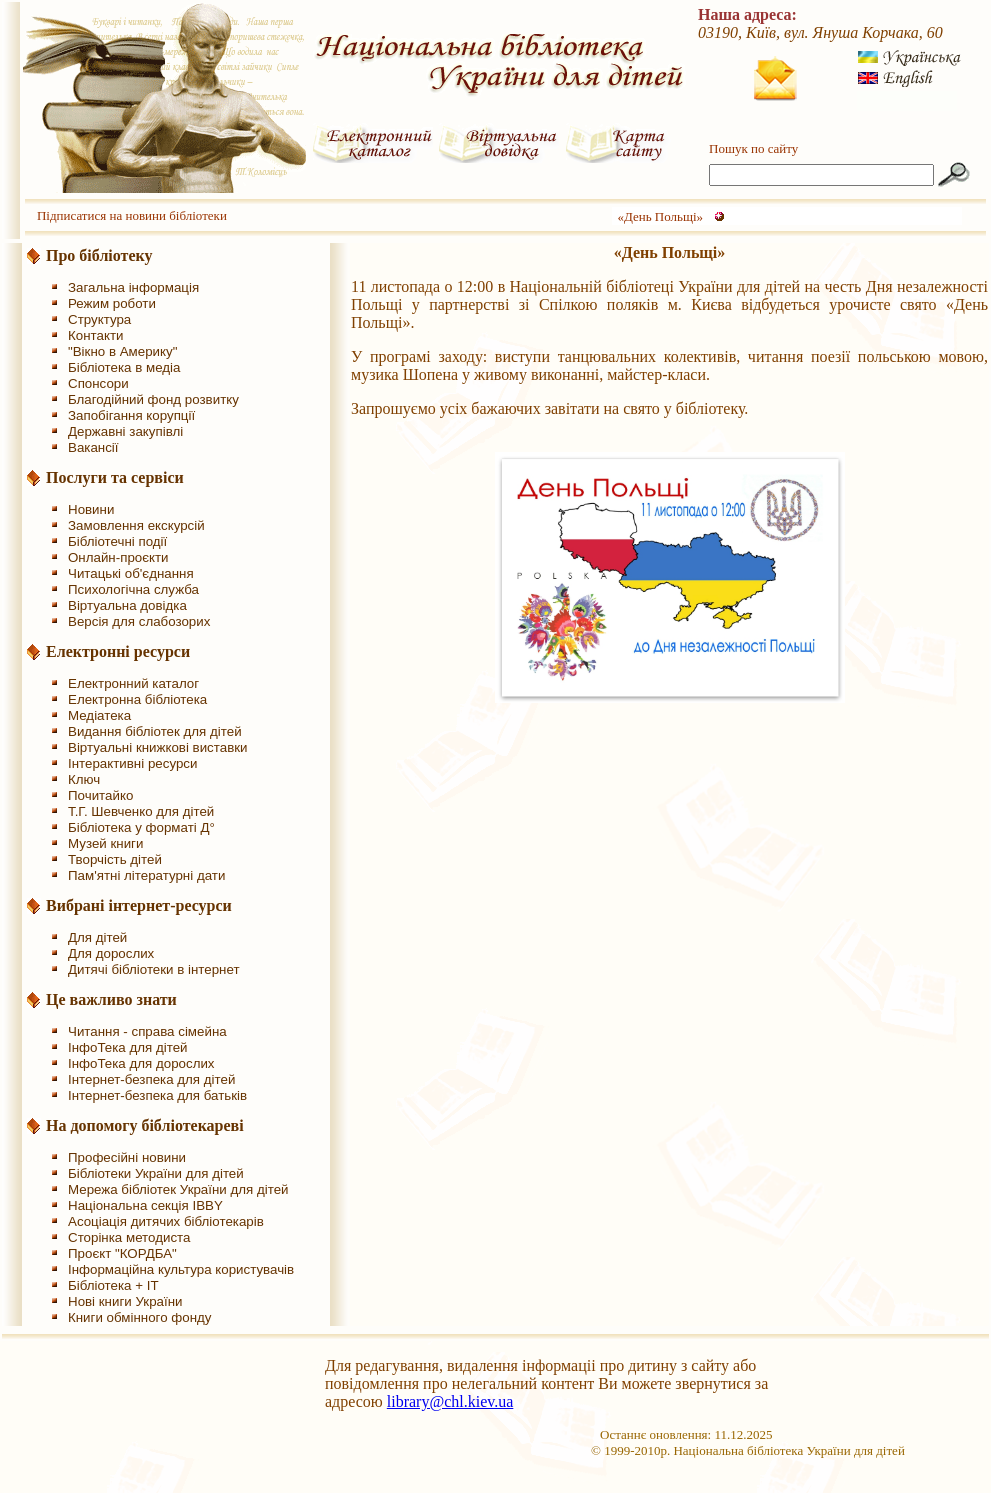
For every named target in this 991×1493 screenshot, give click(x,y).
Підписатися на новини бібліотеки (132, 215)
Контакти (95, 335)
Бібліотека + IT (113, 1285)
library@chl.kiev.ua (450, 1401)
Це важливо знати (111, 999)
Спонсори (98, 383)
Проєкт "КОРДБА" (122, 1253)
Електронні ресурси (118, 651)
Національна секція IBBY (145, 1205)
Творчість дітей (115, 859)
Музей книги (105, 843)
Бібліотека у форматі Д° (141, 827)
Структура (99, 319)
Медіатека (99, 715)
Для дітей (97, 937)
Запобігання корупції (131, 415)
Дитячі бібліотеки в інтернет (154, 969)
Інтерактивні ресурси (132, 763)
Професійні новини (127, 1157)
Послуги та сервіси (115, 477)
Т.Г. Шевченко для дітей (141, 811)
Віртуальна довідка (127, 605)
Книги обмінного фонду (139, 1317)
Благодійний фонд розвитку (153, 399)
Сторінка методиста (129, 1237)
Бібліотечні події (117, 541)
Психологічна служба (133, 589)
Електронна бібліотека (137, 699)
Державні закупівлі (125, 431)
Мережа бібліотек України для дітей (178, 1189)
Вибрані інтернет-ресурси (139, 905)
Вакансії (93, 447)
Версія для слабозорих (139, 621)
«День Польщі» (660, 216)
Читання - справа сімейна (147, 1031)
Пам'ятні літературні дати (146, 875)
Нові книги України (125, 1301)
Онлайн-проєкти (118, 557)
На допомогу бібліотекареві (145, 1125)
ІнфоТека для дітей (128, 1047)
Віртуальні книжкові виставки (158, 747)
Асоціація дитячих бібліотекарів (166, 1221)
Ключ (84, 779)
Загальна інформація (133, 287)
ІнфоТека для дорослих (141, 1063)
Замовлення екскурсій (136, 525)
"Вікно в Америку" (122, 351)
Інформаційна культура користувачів (181, 1269)
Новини (91, 509)
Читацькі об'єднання (131, 573)
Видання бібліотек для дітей (155, 731)
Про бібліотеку (99, 255)
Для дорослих (111, 953)
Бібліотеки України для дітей (156, 1173)
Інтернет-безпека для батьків (157, 1095)
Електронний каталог (133, 683)
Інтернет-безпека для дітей (151, 1079)
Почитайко (100, 795)
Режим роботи (112, 303)
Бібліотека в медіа (124, 367)
